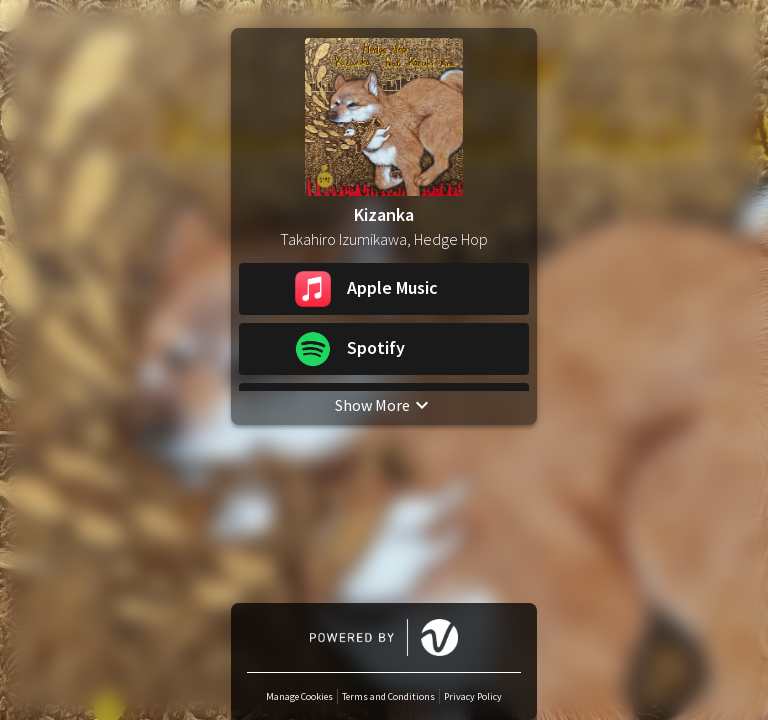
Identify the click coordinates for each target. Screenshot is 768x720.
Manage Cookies (299, 696)
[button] (384, 289)
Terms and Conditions (388, 696)
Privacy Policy (473, 696)
